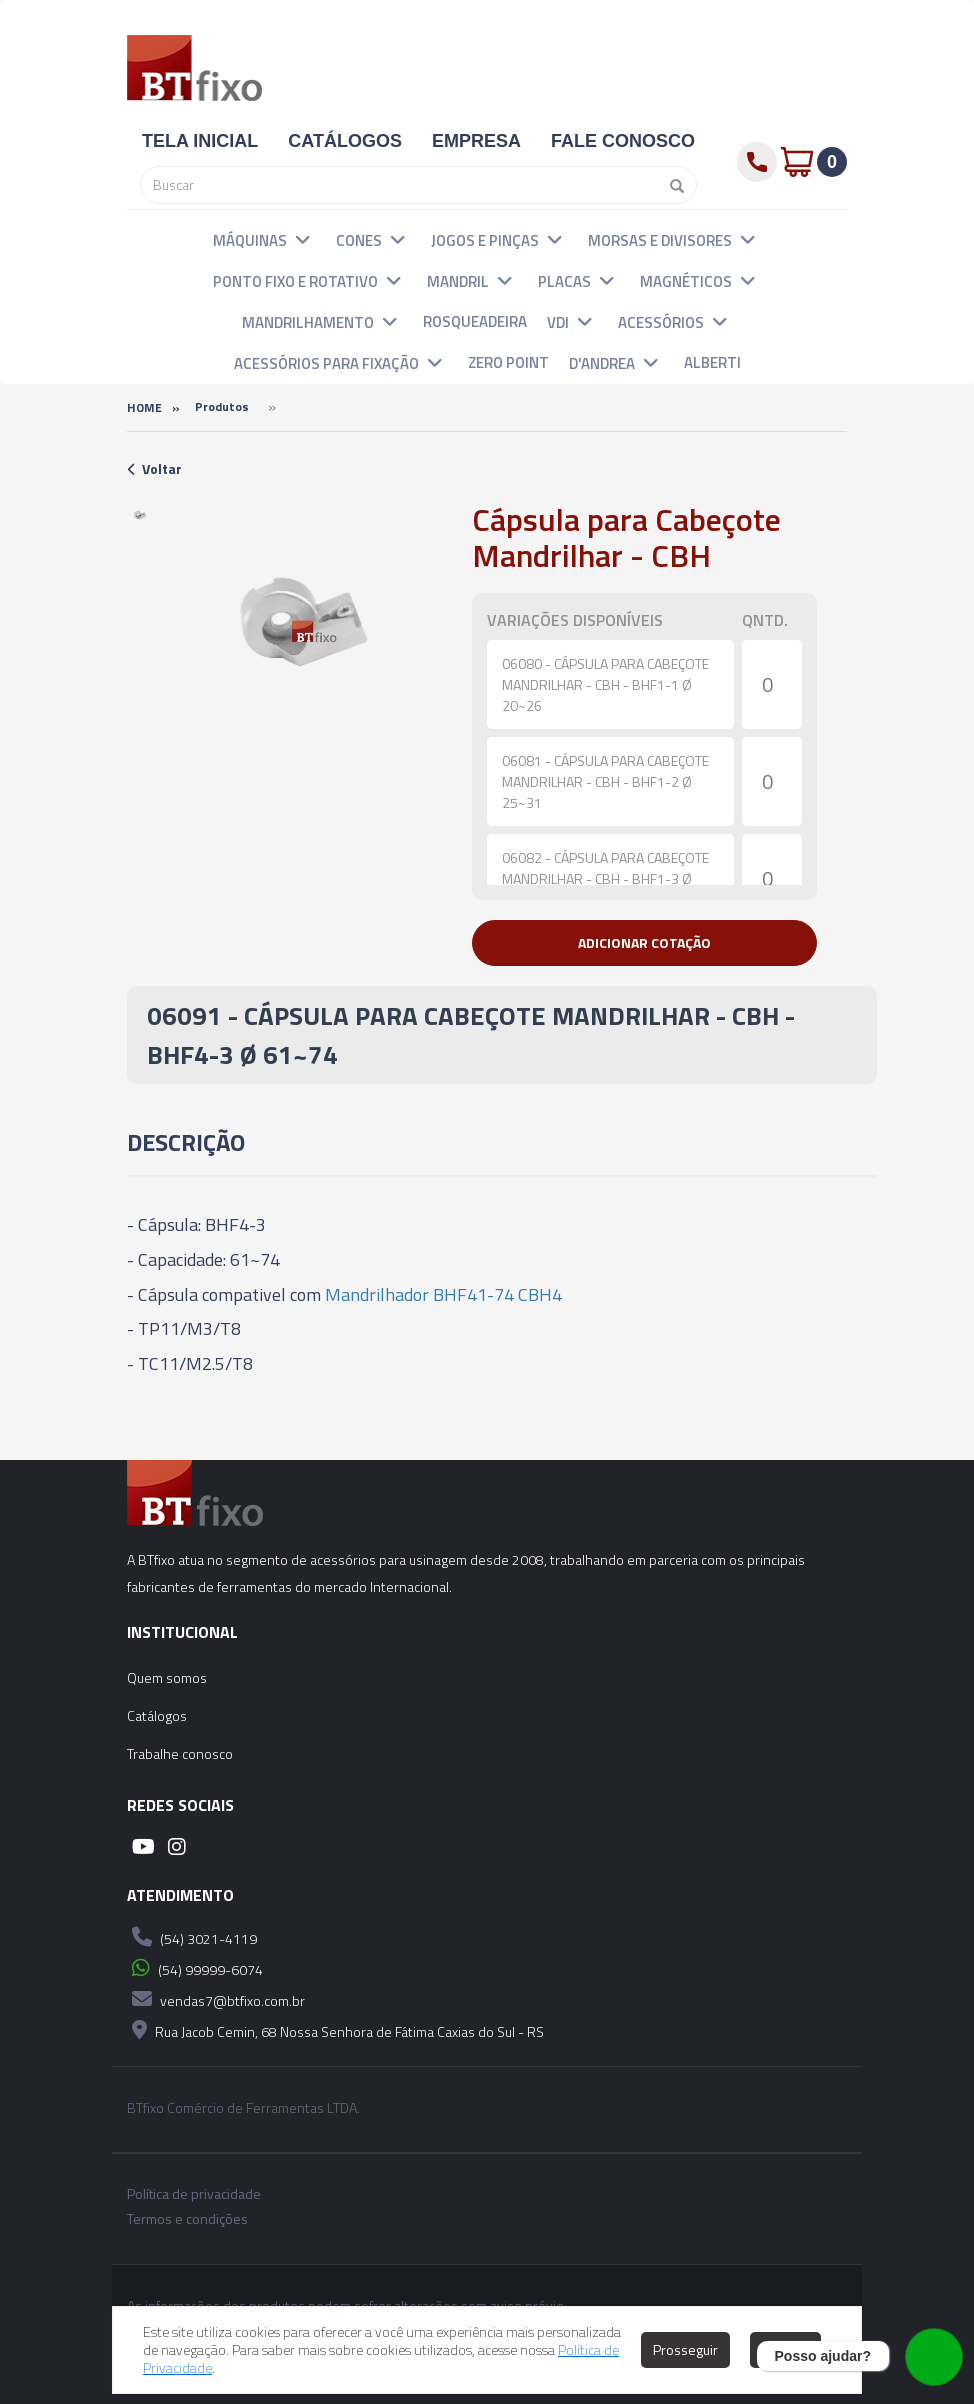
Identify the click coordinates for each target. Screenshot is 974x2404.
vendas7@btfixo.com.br (216, 1999)
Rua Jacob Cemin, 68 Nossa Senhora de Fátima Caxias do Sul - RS (335, 2030)
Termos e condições (187, 2219)
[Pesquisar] (672, 185)
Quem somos (167, 1677)
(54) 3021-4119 (192, 1937)
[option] (141, 516)
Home (144, 407)
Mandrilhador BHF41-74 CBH (438, 1294)
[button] (303, 239)
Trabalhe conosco (180, 1753)
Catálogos (157, 1715)
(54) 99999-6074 (195, 1968)
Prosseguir (685, 2349)
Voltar (154, 468)
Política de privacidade (194, 2194)
